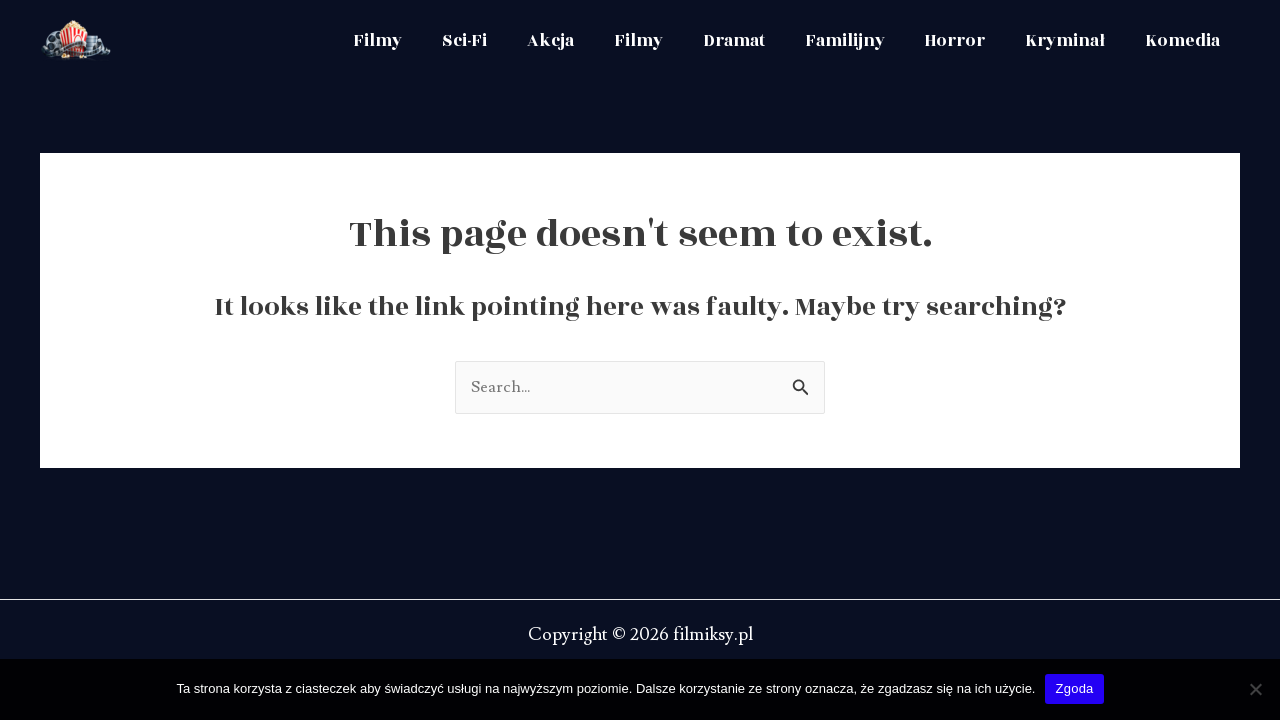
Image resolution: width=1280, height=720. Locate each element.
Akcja (576, 41)
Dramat (752, 41)
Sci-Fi (494, 41)
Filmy (411, 41)
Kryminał (1071, 41)
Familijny (859, 41)
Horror (965, 41)
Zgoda (1074, 688)
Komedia (1184, 41)
